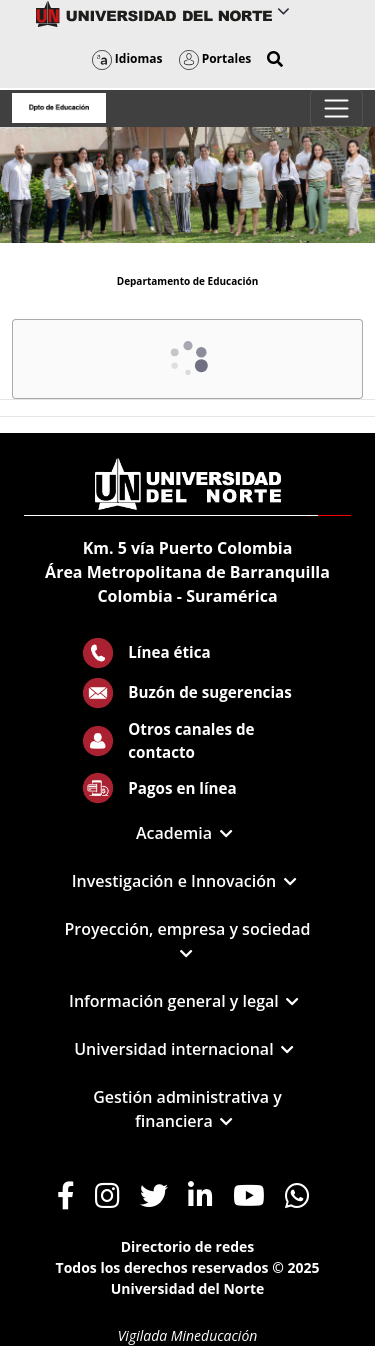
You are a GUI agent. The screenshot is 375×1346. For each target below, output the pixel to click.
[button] (275, 59)
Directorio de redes (188, 1246)
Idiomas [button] (127, 58)
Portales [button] (215, 58)
